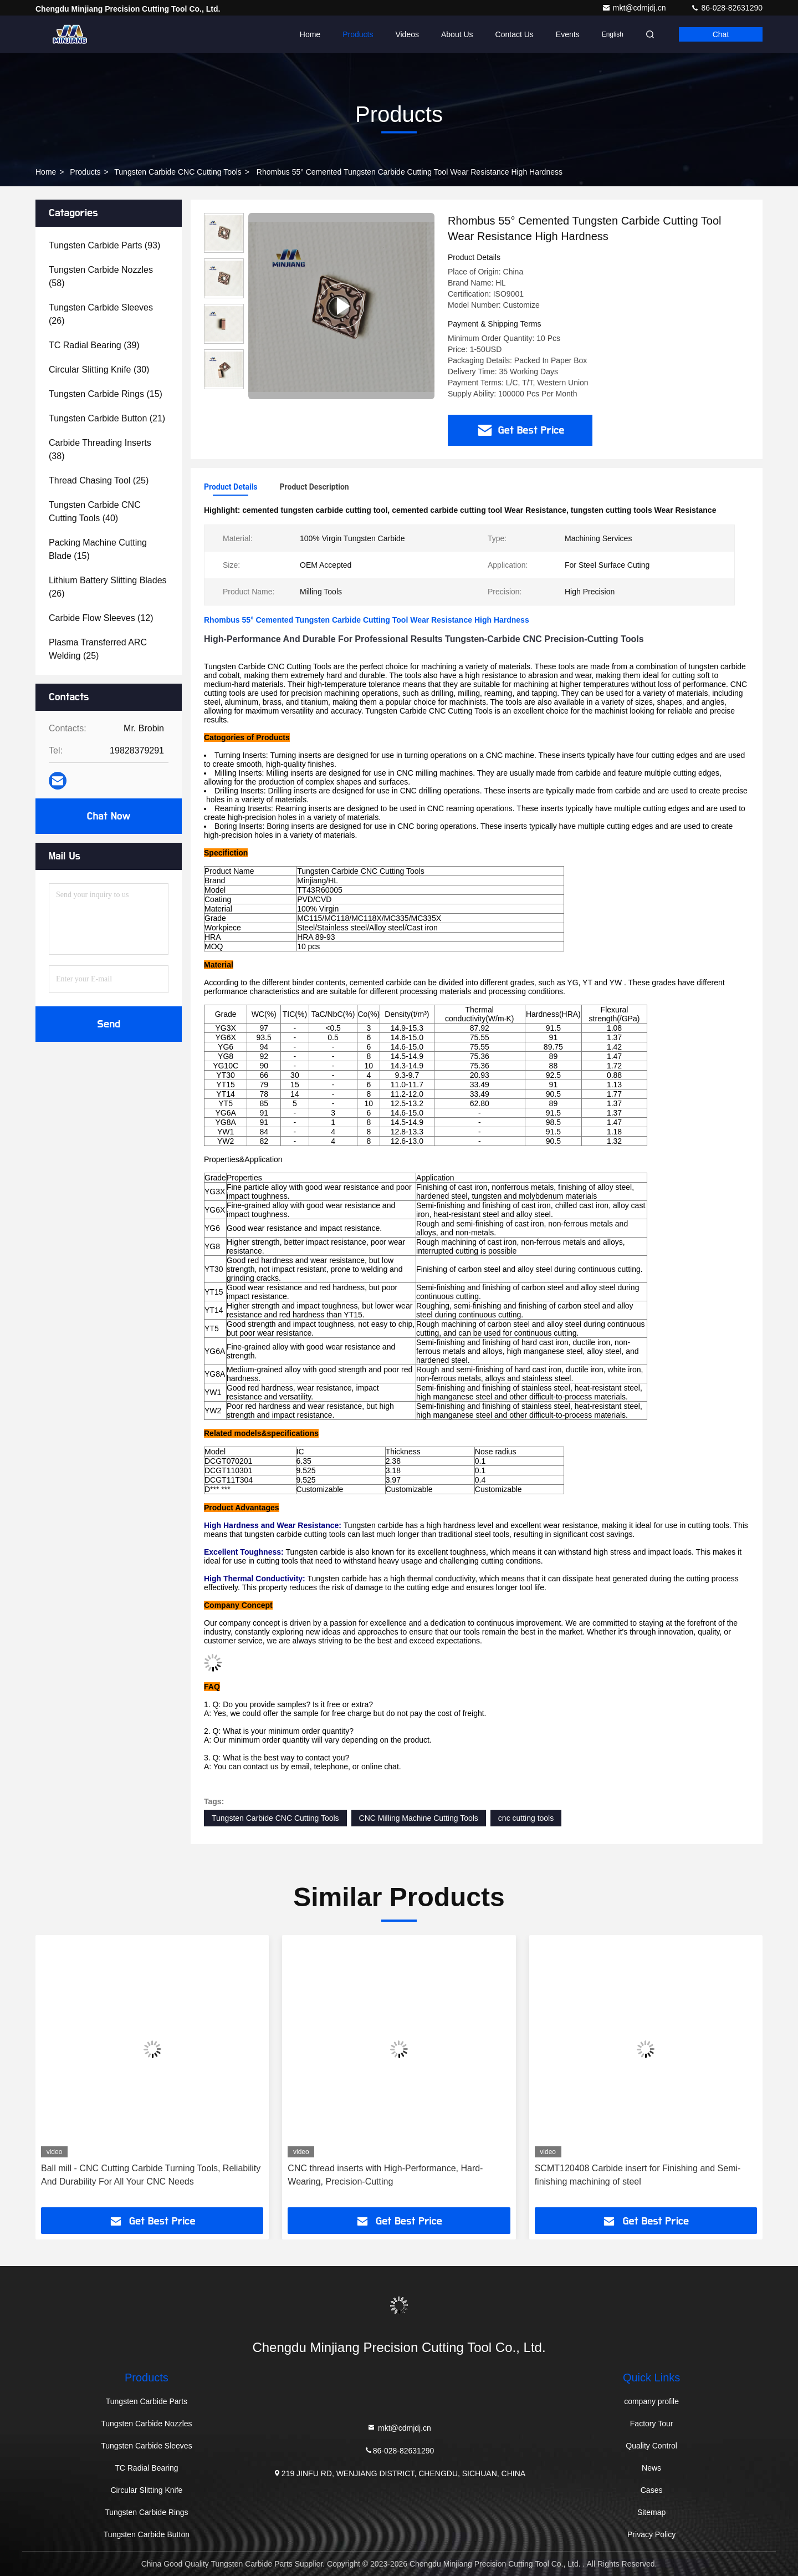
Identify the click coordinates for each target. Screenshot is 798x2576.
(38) (100, 449)
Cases (652, 2490)
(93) (104, 245)
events (568, 34)
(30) (99, 369)
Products (357, 34)
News (651, 2467)
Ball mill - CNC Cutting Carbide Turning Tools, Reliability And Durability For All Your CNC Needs (150, 2174)
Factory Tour (651, 2423)
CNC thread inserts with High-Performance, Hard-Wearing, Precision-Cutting (385, 2174)
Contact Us (514, 34)
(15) (105, 394)
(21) (107, 418)
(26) (101, 314)
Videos (407, 34)
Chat (721, 34)
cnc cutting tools (526, 1818)
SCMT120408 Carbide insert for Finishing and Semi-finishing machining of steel (638, 2174)
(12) (101, 618)
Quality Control (651, 2445)
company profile (651, 2401)
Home (310, 34)
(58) (101, 276)
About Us (457, 34)
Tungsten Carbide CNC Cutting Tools (178, 171)
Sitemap (651, 2512)
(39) (94, 345)
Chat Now (108, 816)
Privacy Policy (651, 2534)
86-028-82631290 (726, 7)
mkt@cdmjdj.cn (635, 7)
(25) (99, 480)
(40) (95, 511)
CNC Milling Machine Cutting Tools (418, 1818)
